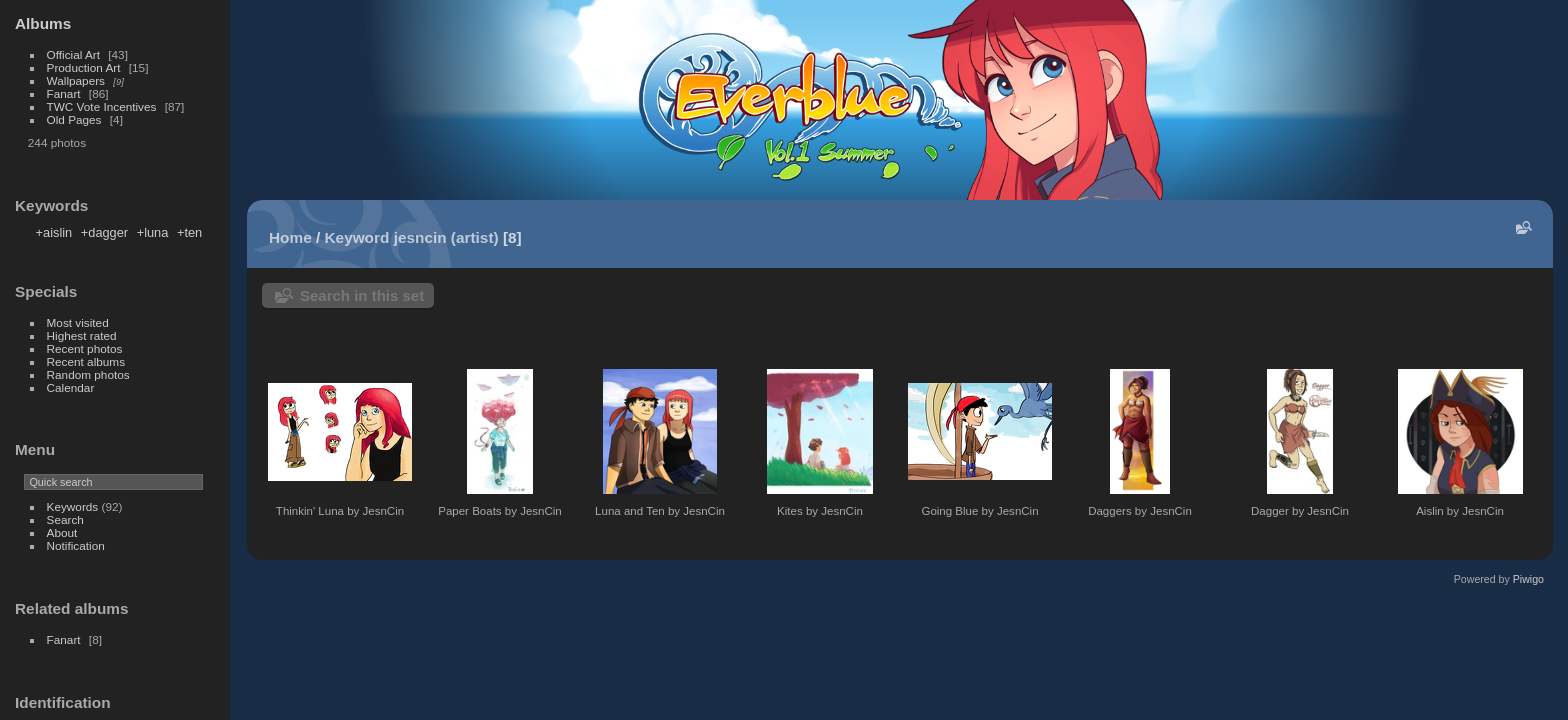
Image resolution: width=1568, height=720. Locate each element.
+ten (189, 232)
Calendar (71, 387)
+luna (153, 232)
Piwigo (1528, 579)
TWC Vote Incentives (102, 106)
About (62, 532)
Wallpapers (76, 80)
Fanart (64, 93)
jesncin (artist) (446, 237)
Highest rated (82, 335)
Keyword (357, 237)
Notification (76, 545)
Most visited (78, 322)
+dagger (104, 232)
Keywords (73, 506)
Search (65, 519)
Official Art (73, 54)
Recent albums (86, 361)
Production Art (84, 67)
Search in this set (362, 295)
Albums (43, 23)
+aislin (54, 232)
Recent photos (85, 348)
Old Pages (74, 119)
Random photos (88, 374)
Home (290, 237)
